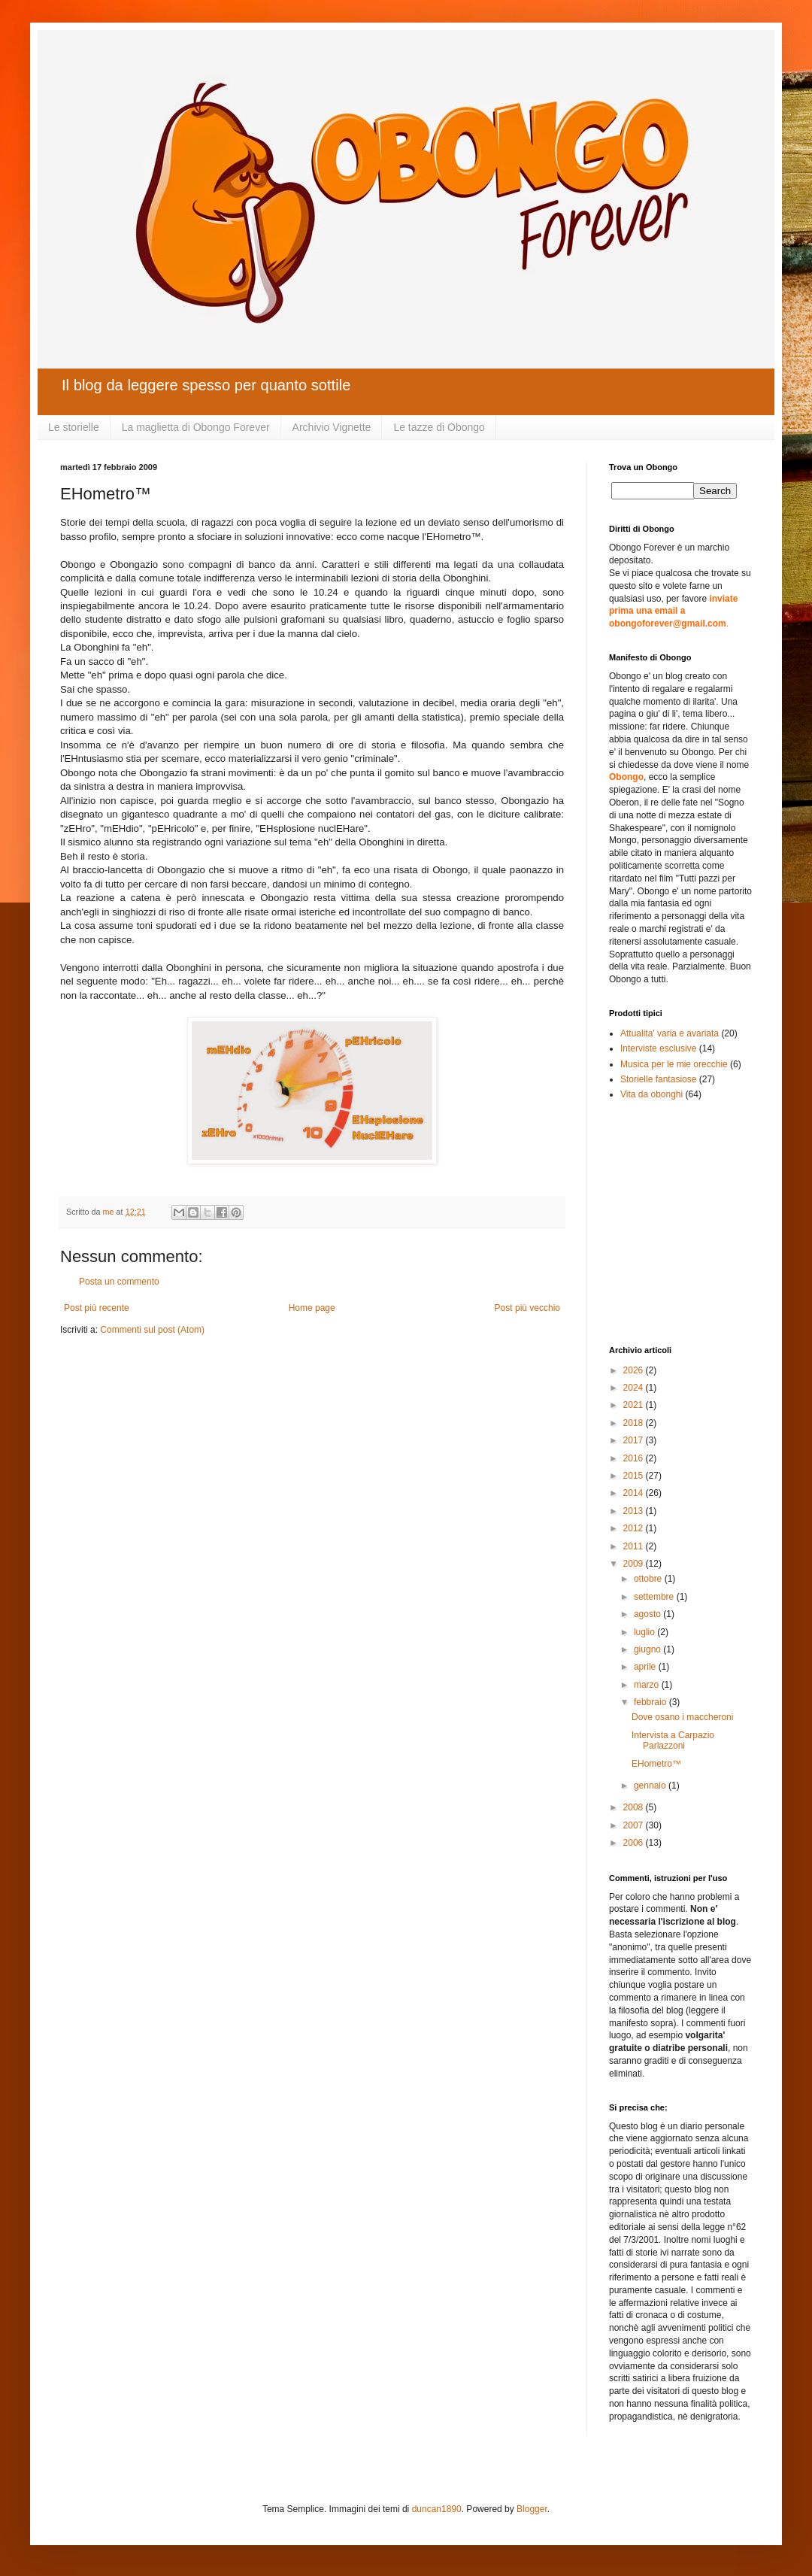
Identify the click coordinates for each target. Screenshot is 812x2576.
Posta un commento (119, 1281)
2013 (634, 1511)
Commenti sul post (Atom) (152, 1329)
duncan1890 (437, 2509)
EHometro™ (656, 1763)
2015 (634, 1475)
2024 (634, 1387)
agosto (648, 1614)
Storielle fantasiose (658, 1079)
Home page (312, 1308)
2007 (634, 1825)
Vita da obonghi (651, 1094)
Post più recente (96, 1308)
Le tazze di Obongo (438, 427)
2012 (634, 1528)
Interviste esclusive (658, 1048)
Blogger (532, 2509)
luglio (645, 1632)
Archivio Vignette (331, 427)
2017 (634, 1440)
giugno (648, 1649)
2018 (634, 1423)
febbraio (651, 1702)
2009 (634, 1563)
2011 (634, 1546)
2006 (634, 1842)
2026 (634, 1370)
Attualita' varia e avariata (669, 1033)
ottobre (649, 1578)
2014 (634, 1493)
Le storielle (73, 427)
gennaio (651, 1785)
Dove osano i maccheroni (682, 1717)
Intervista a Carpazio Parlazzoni (673, 1740)
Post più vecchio (527, 1308)
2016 (634, 1458)
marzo (648, 1684)
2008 (634, 1807)
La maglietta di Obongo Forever (196, 427)
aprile (646, 1666)
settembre (655, 1596)
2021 (634, 1405)
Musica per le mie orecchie (674, 1064)
